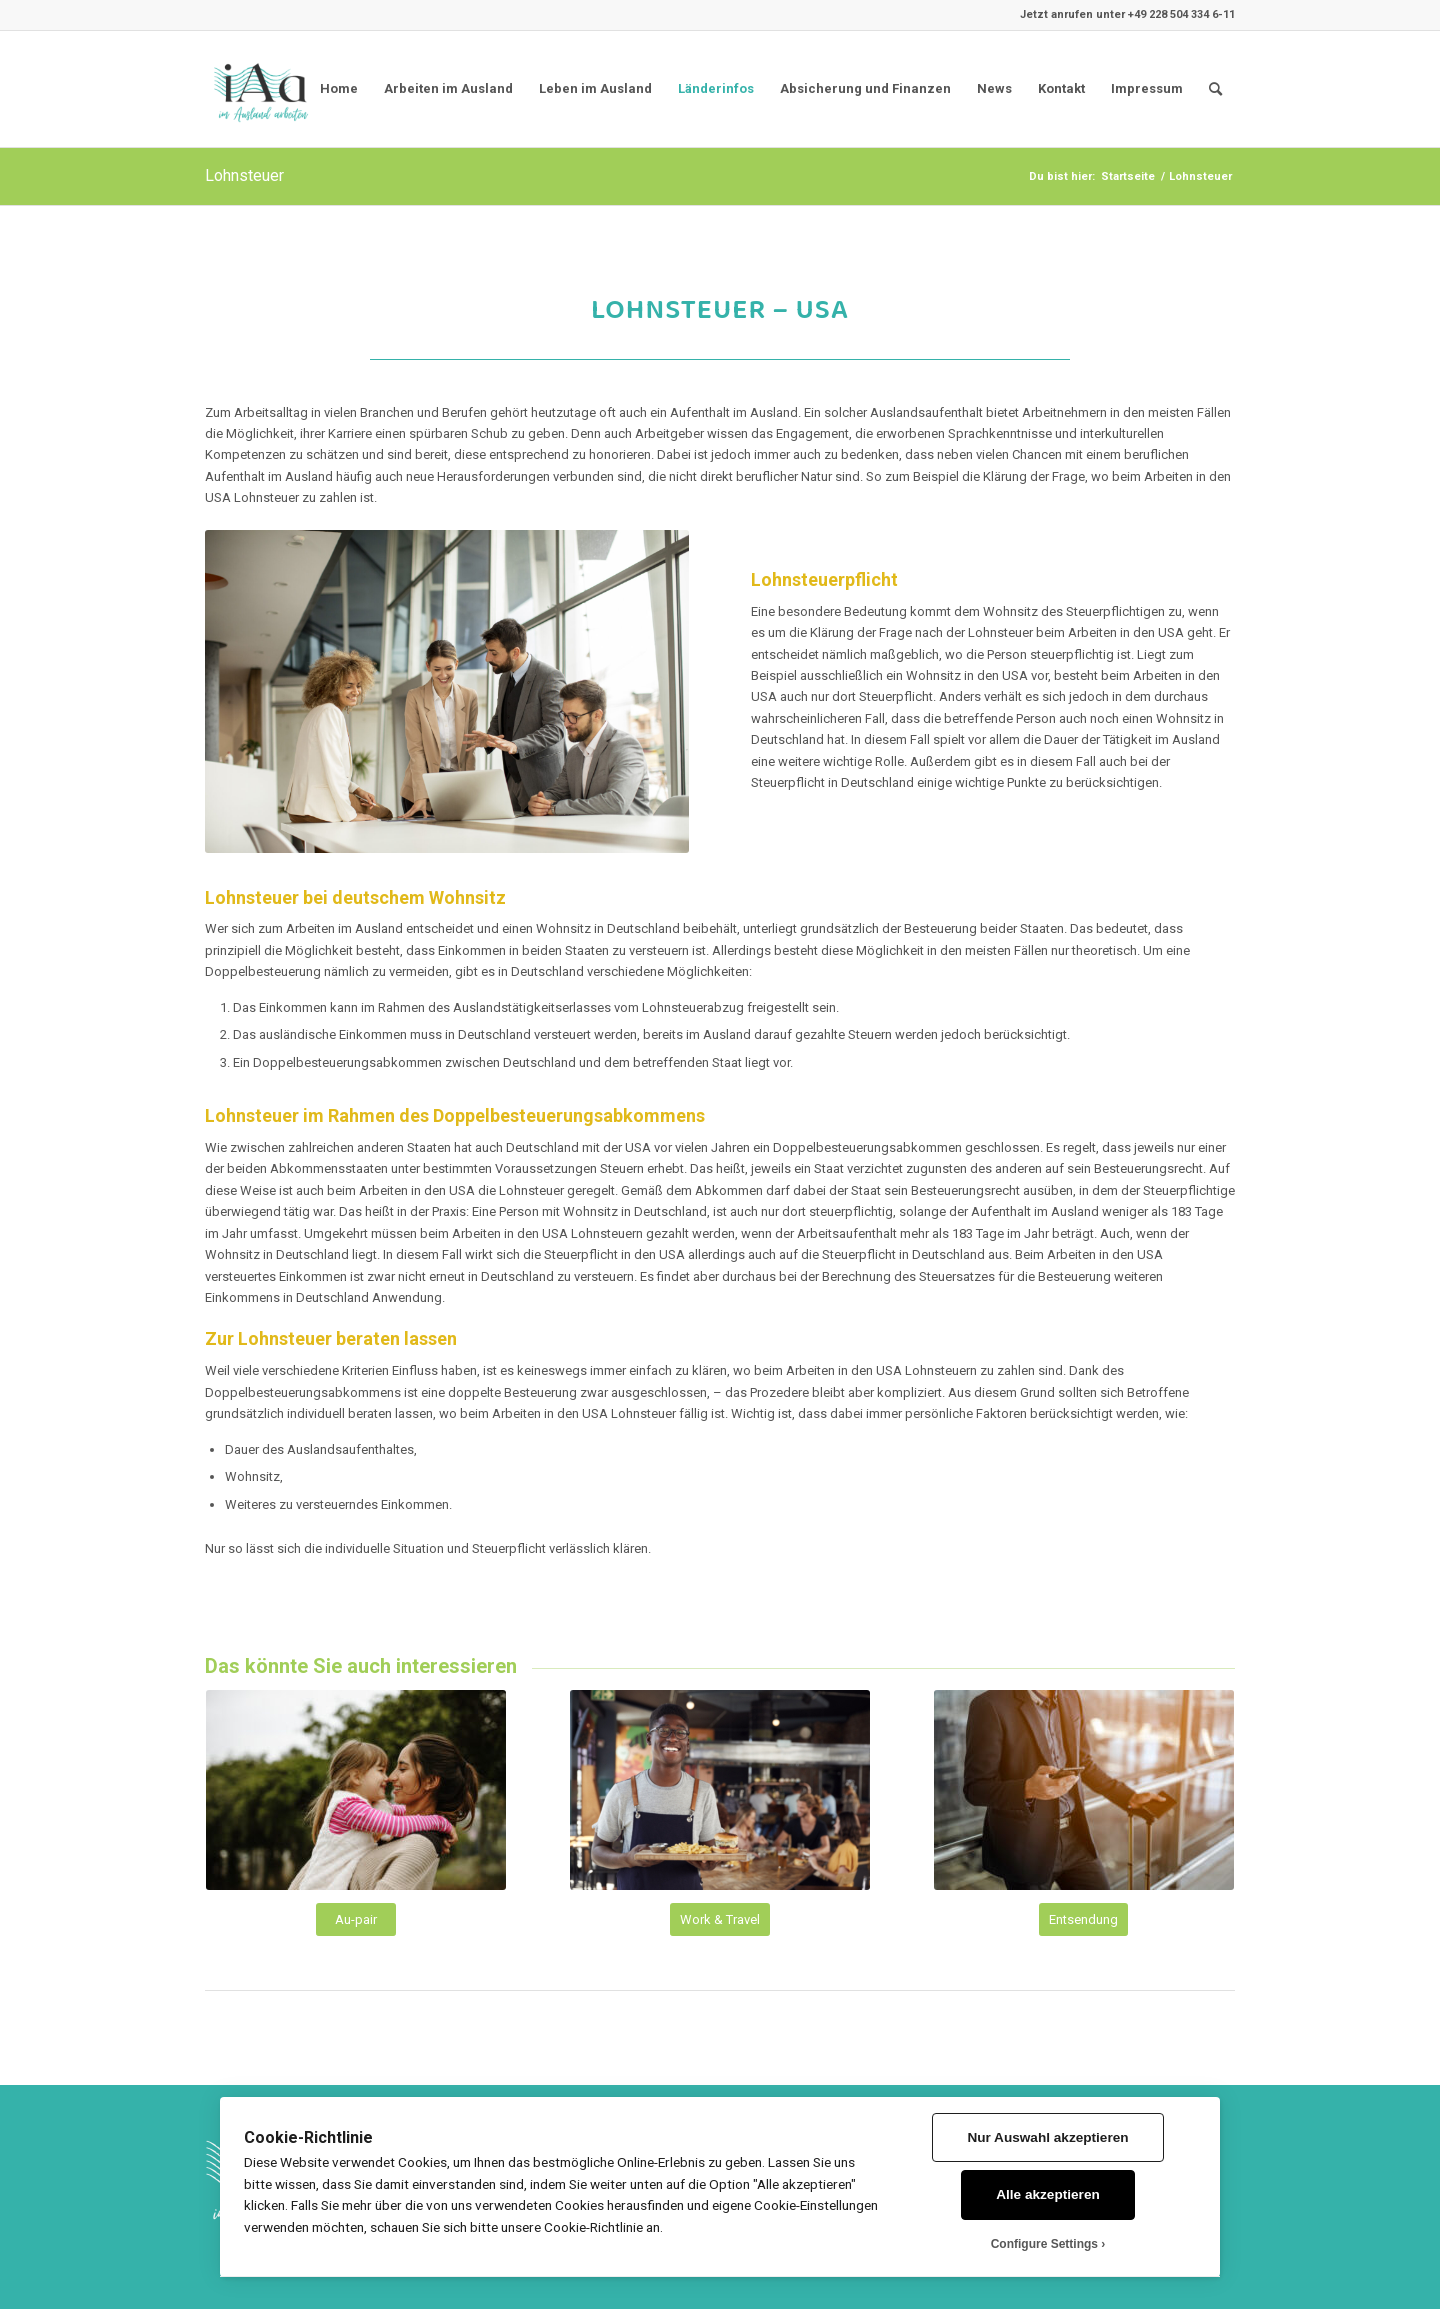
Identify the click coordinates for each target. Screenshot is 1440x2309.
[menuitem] (1215, 89)
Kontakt (1061, 88)
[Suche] (1215, 89)
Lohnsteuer (244, 175)
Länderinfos (716, 88)
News (994, 88)
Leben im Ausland (595, 88)
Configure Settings (1044, 2244)
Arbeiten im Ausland (448, 88)
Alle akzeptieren (1048, 2194)
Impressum (1147, 88)
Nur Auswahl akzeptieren (1047, 2137)
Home (339, 88)
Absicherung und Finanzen (865, 88)
